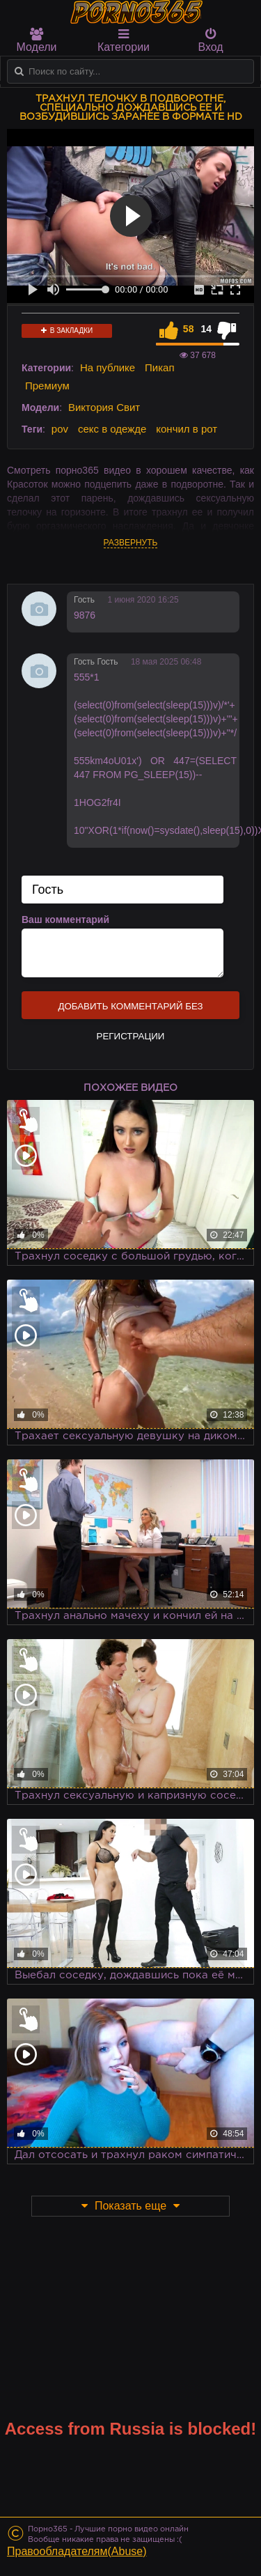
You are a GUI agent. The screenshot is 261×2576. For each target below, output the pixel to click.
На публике (107, 367)
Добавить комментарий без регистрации (130, 1010)
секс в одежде (112, 429)
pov (60, 429)
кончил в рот (186, 429)
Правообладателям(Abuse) (77, 2551)
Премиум (47, 385)
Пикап (160, 367)
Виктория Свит (104, 407)
